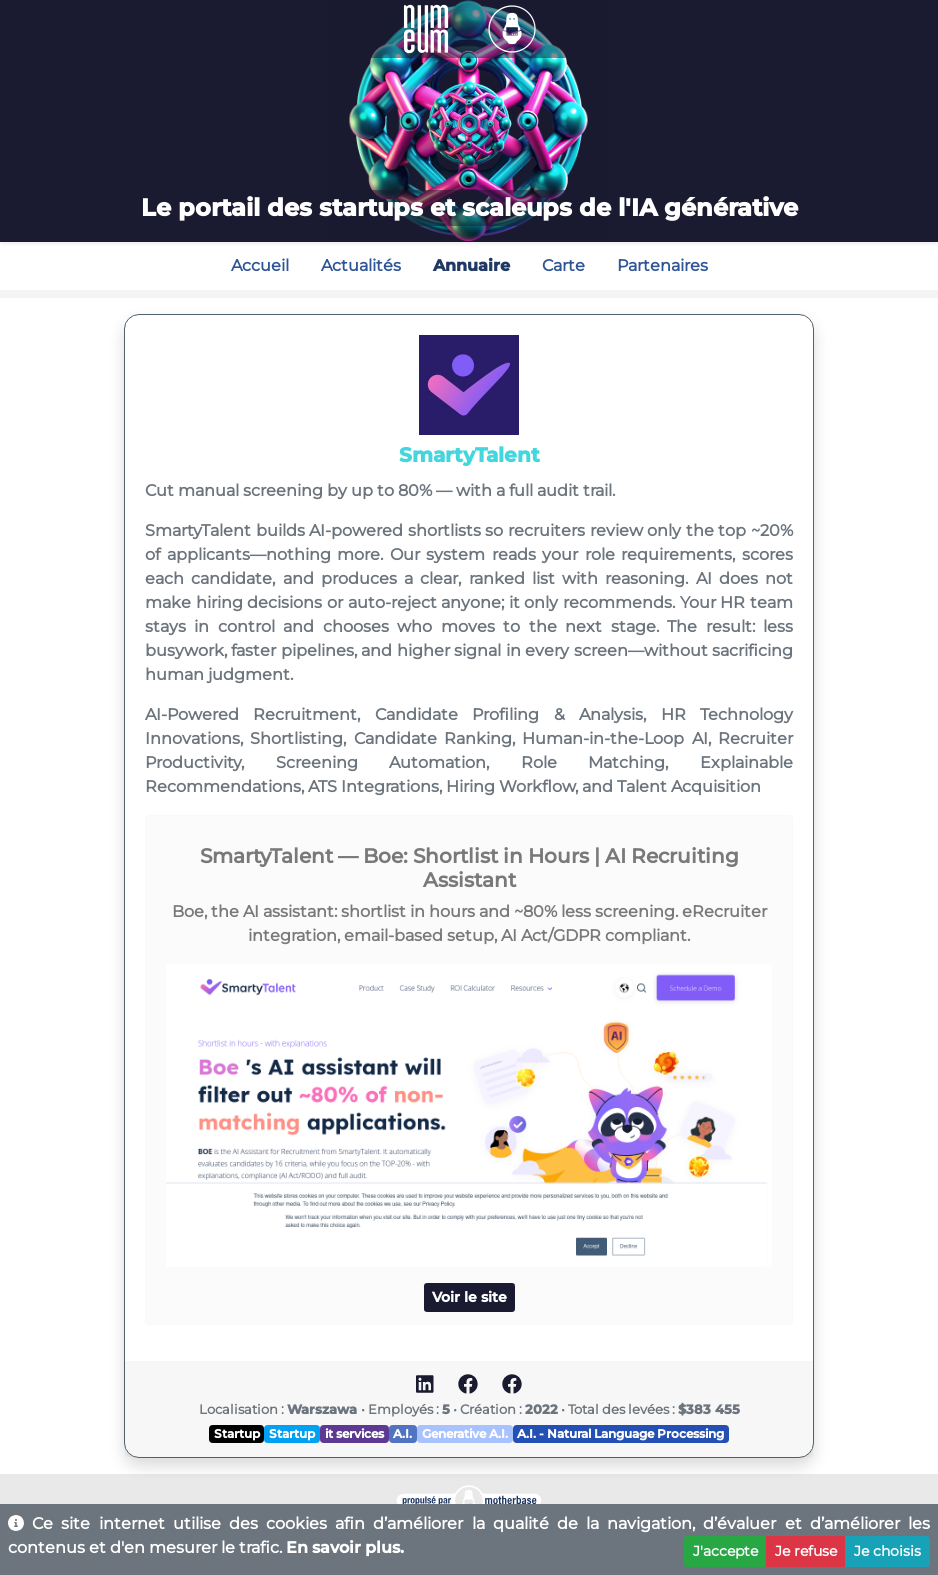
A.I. (402, 1433)
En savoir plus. (345, 1547)
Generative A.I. (465, 1433)
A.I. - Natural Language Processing (620, 1433)
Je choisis (887, 1551)
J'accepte (725, 1551)
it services (354, 1433)
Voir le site (469, 1297)
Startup (237, 1433)
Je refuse (806, 1551)
